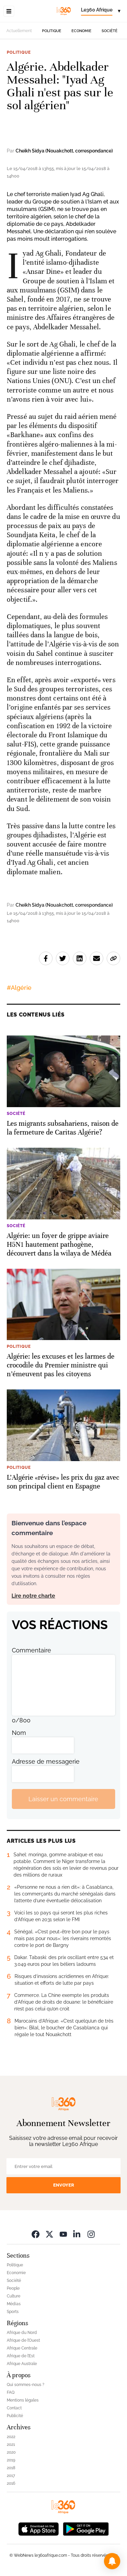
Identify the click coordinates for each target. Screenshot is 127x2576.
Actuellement (19, 30)
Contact (14, 2408)
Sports (13, 2311)
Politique (51, 31)
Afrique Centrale (22, 2348)
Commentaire (31, 1650)
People (13, 2288)
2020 (11, 2452)
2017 (11, 2475)
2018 (11, 2467)
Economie (81, 31)
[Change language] (100, 11)
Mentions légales (23, 2400)
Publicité (15, 2415)
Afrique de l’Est (21, 2356)
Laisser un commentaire (63, 1799)
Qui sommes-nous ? (25, 2384)
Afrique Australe (22, 2363)
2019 (11, 2460)
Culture (13, 2296)
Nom (19, 1732)
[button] (112, 2561)
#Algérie (19, 987)
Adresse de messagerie (46, 1761)
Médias (14, 2303)
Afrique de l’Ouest (23, 2340)
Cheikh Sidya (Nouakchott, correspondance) (64, 150)
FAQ (11, 2392)
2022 (11, 2436)
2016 (11, 2483)
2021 (11, 2444)
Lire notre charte (33, 1596)
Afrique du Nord (22, 2332)
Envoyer (63, 2185)
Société (110, 31)
